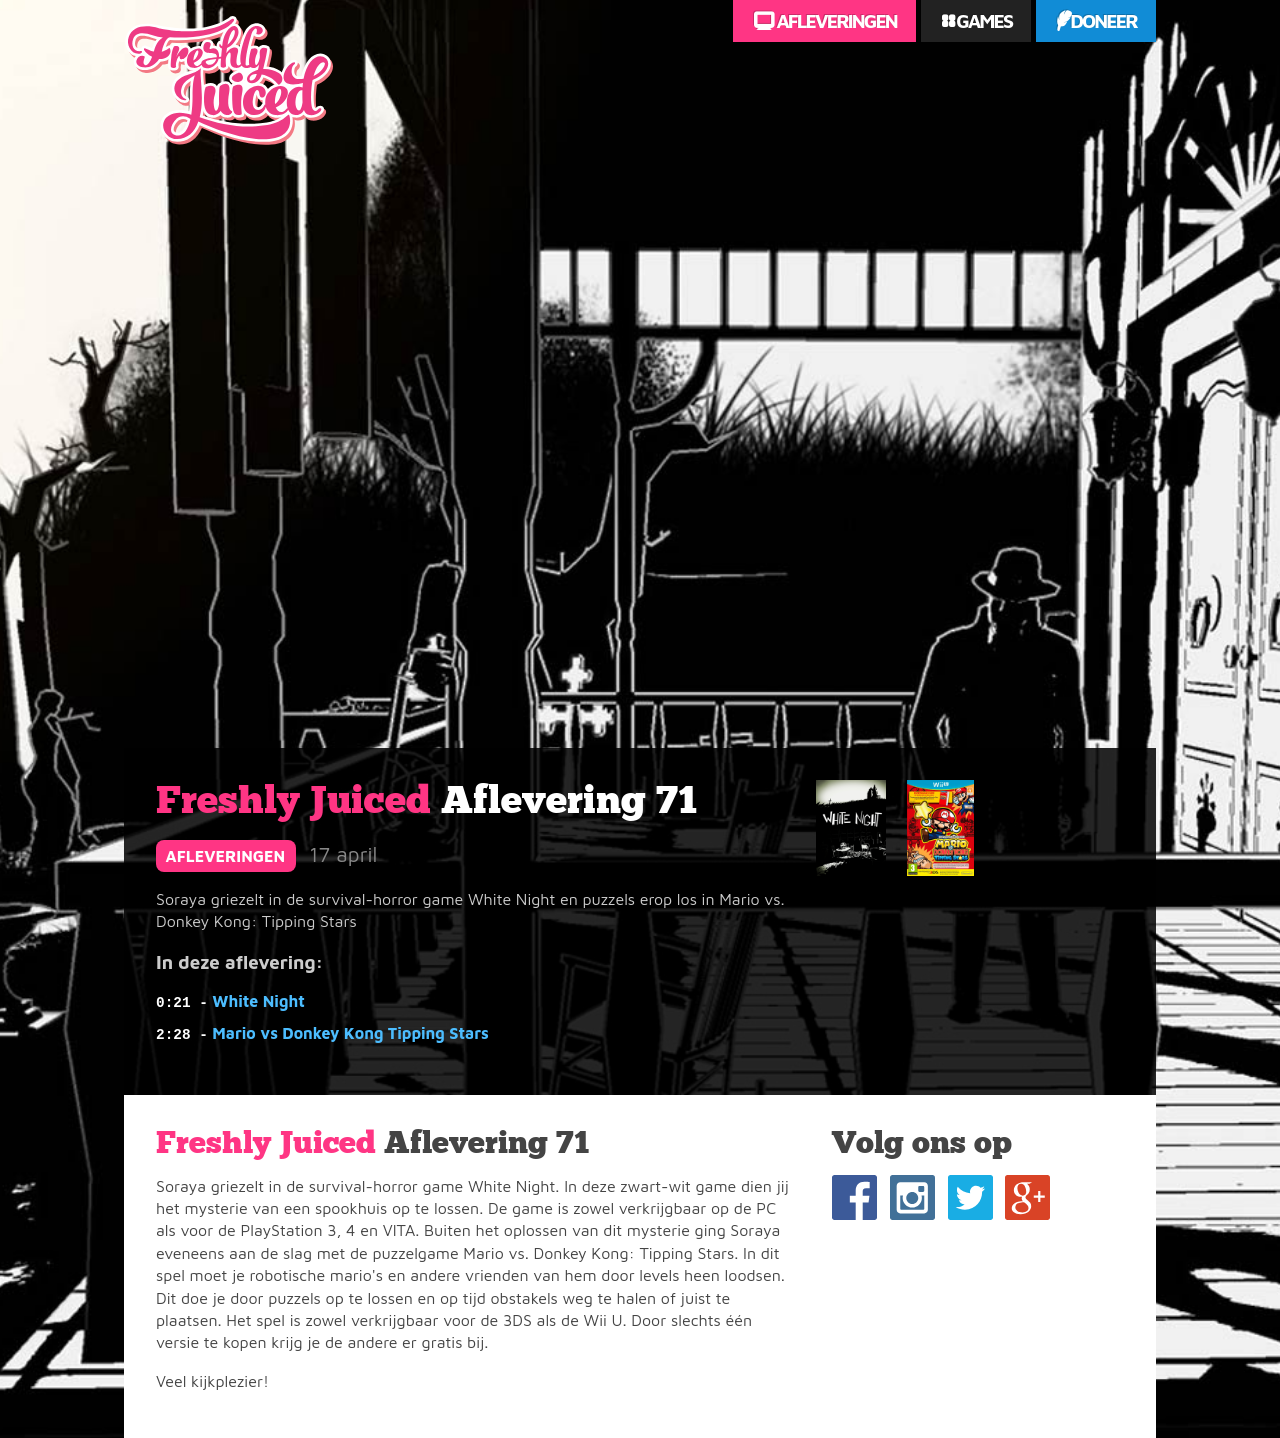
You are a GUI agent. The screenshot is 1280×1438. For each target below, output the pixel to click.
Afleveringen (835, 20)
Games (982, 20)
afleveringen (226, 856)
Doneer (1103, 20)
